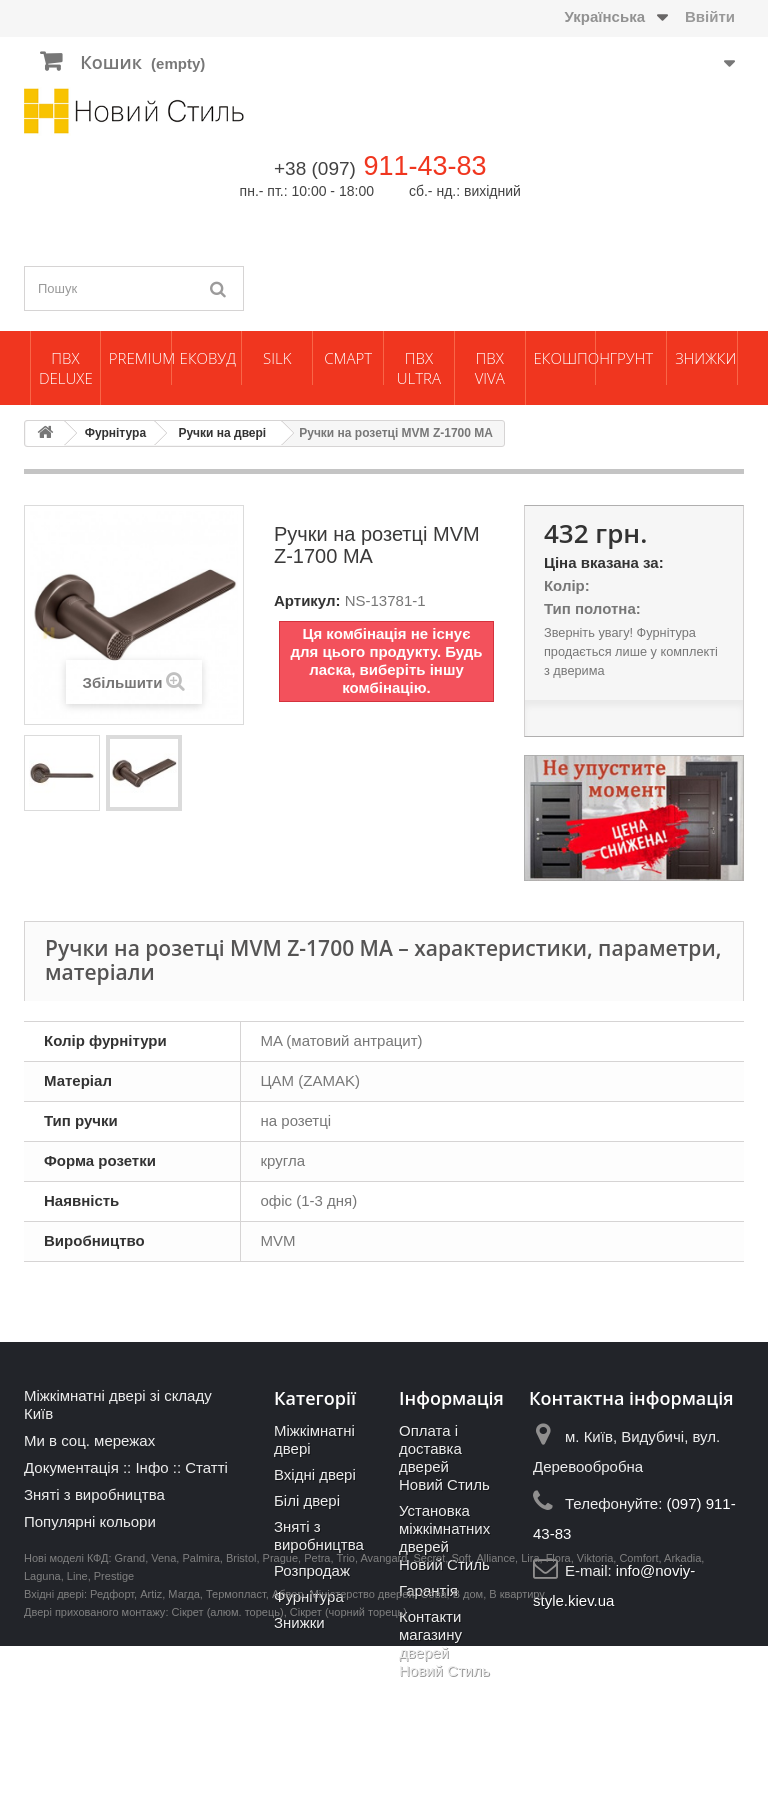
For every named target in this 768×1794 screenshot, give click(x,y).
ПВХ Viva (490, 368)
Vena (163, 1706)
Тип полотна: (592, 608)
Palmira (200, 1706)
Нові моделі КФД (66, 1706)
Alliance (496, 1706)
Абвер (288, 1742)
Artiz (151, 1742)
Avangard (383, 1706)
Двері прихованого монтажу (94, 1760)
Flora (558, 1706)
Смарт (348, 358)
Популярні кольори (90, 1521)
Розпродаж (312, 1570)
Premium (140, 358)
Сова (434, 1742)
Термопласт (236, 1742)
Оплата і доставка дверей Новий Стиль (444, 1457)
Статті (206, 1467)
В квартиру (517, 1742)
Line (77, 1724)
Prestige (114, 1724)
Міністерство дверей (362, 1742)
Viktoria (595, 1706)
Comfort (638, 1706)
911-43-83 (424, 166)
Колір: (567, 585)
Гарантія (428, 1590)
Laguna (42, 1724)
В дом (468, 1742)
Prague (280, 1706)
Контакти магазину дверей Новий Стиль (444, 1643)
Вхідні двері (315, 1474)
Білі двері (307, 1500)
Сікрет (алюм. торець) (228, 1760)
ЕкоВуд (208, 358)
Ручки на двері (222, 433)
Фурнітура (115, 433)
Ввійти (710, 16)
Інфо (151, 1467)
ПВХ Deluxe (66, 368)
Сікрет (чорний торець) (348, 1760)
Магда (183, 1742)
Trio (345, 1706)
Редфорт (112, 1742)
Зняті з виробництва (94, 1494)
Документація (71, 1467)
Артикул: (307, 600)
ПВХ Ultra (419, 368)
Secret (429, 1706)
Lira (530, 1706)
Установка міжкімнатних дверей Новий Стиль (444, 1537)
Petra (317, 1706)
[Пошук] (219, 288)
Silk (277, 358)
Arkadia (682, 1706)
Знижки (705, 358)
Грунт (631, 358)
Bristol (241, 1706)
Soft (461, 1706)
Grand (130, 1706)
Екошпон (565, 358)
